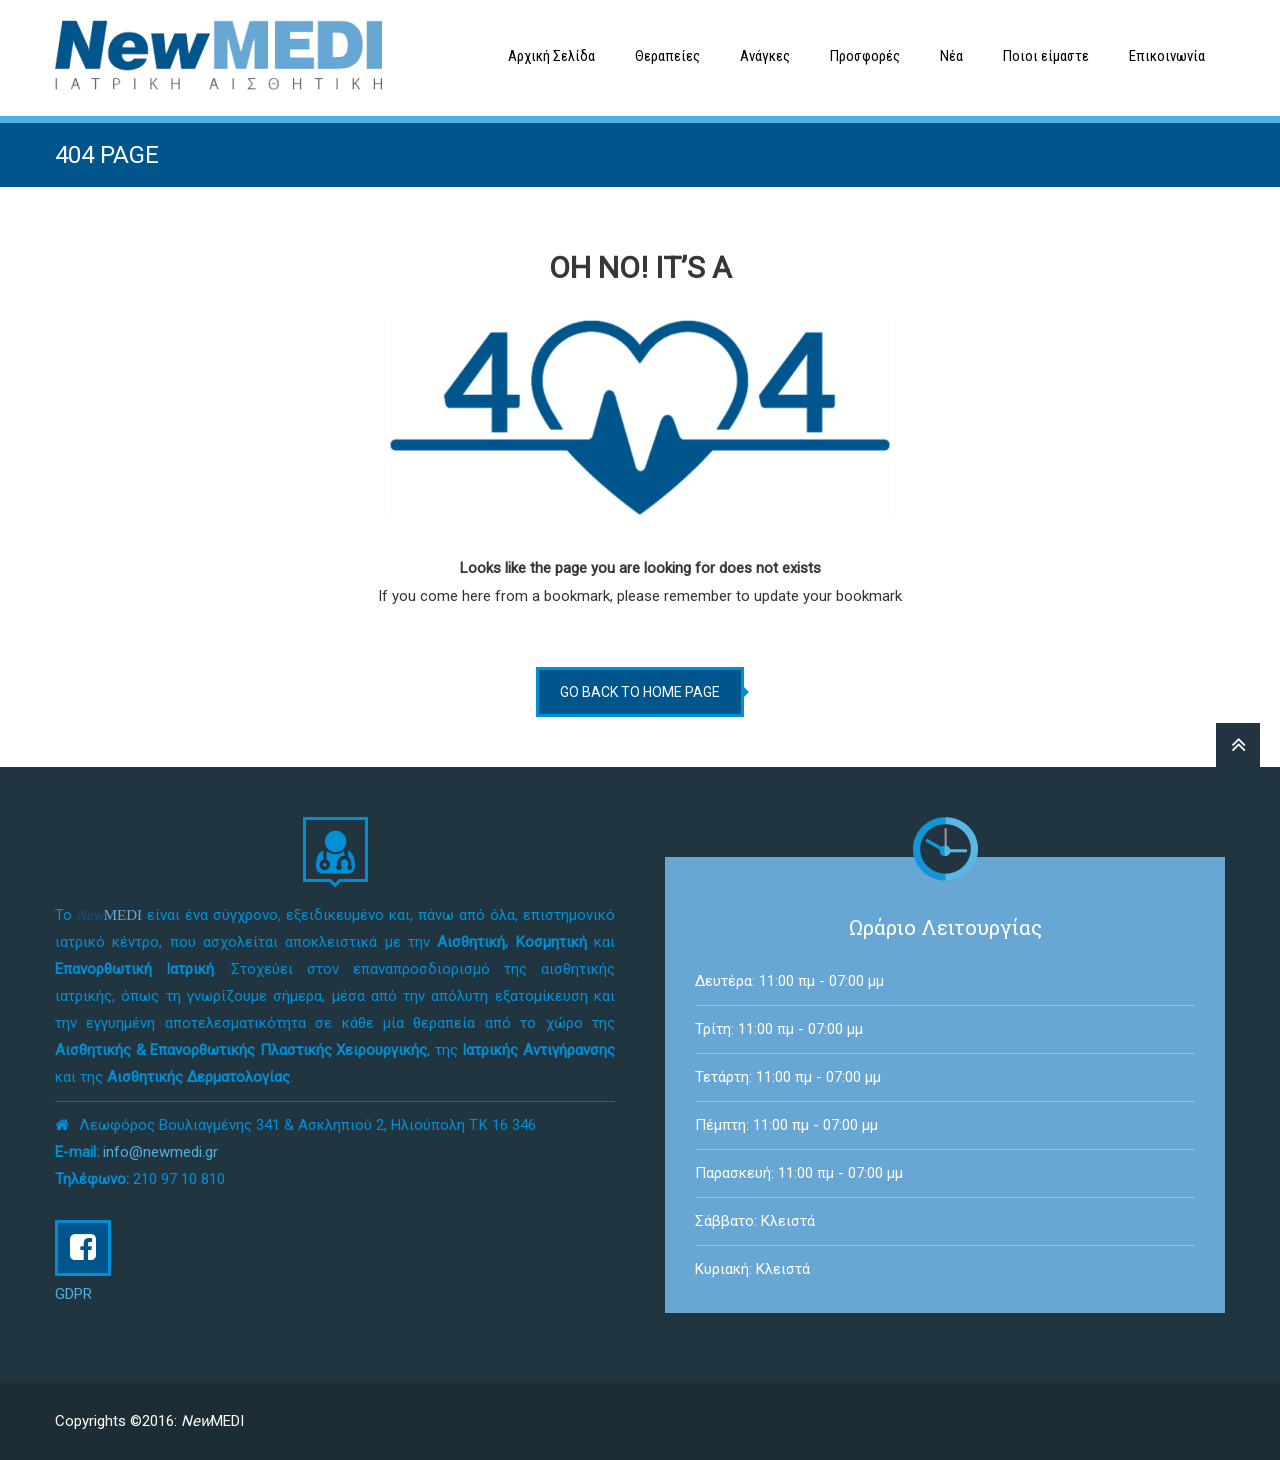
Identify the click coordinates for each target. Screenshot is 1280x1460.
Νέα (951, 56)
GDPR (73, 1294)
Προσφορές (865, 56)
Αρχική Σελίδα (551, 56)
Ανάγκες (765, 56)
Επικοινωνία (1167, 56)
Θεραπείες (667, 56)
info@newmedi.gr (160, 1152)
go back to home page (640, 692)
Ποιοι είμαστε (1046, 56)
